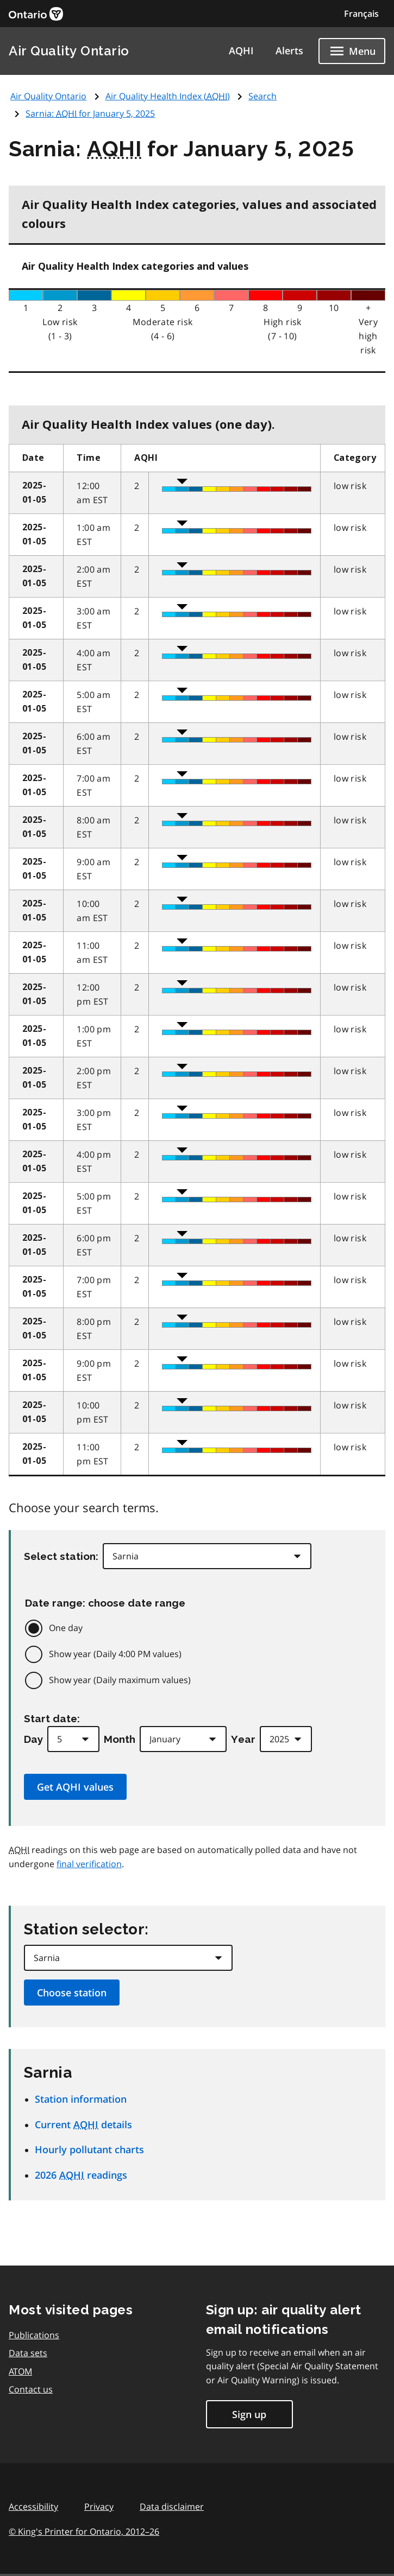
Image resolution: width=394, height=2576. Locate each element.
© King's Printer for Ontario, (84, 2531)
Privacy (99, 2506)
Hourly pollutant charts (89, 2149)
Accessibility (33, 2506)
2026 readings (81, 2174)
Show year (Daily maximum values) (120, 1680)
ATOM (20, 2371)
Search (262, 96)
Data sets (28, 2353)
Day (33, 1739)
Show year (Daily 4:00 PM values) (115, 1654)
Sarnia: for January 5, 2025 (90, 113)
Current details (83, 2124)
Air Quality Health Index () (167, 96)
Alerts (289, 50)
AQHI (241, 50)
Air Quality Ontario (69, 51)
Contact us (31, 2389)
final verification (89, 1864)
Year (243, 1739)
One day (66, 1628)
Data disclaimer (172, 2506)
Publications (34, 2335)
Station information (81, 2098)
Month (119, 1739)
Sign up (249, 2414)
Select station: (61, 1556)
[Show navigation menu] (351, 51)
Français (361, 14)
